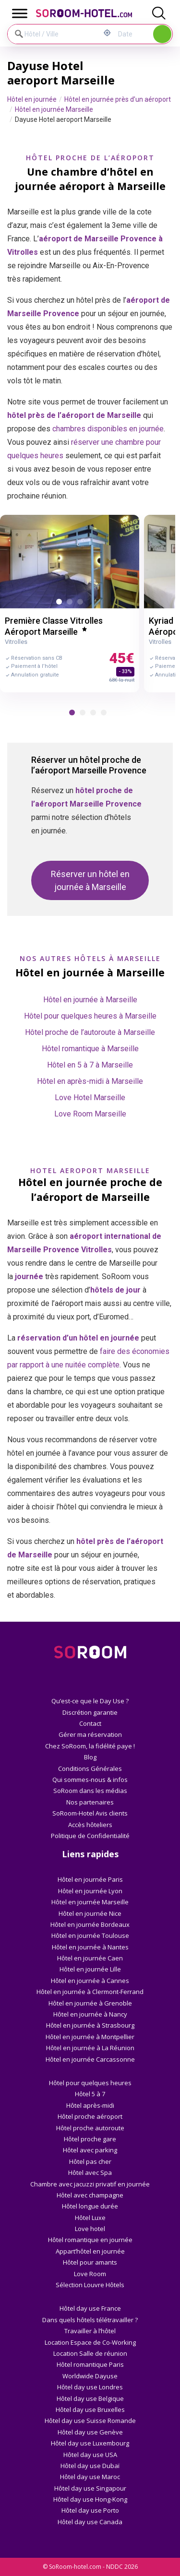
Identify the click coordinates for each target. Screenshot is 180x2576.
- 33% (125, 671)
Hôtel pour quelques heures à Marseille (90, 1016)
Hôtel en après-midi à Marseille (90, 1081)
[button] (72, 712)
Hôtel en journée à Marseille (90, 999)
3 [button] (82, 603)
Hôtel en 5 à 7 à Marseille (90, 1064)
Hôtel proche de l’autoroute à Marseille (90, 1032)
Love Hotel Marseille (90, 1097)
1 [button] (61, 603)
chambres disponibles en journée (108, 428)
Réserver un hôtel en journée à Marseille (90, 880)
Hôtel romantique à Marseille (90, 1048)
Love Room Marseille (90, 1113)
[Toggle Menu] (19, 13)
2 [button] (71, 603)
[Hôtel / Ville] (54, 34)
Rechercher (162, 34)
